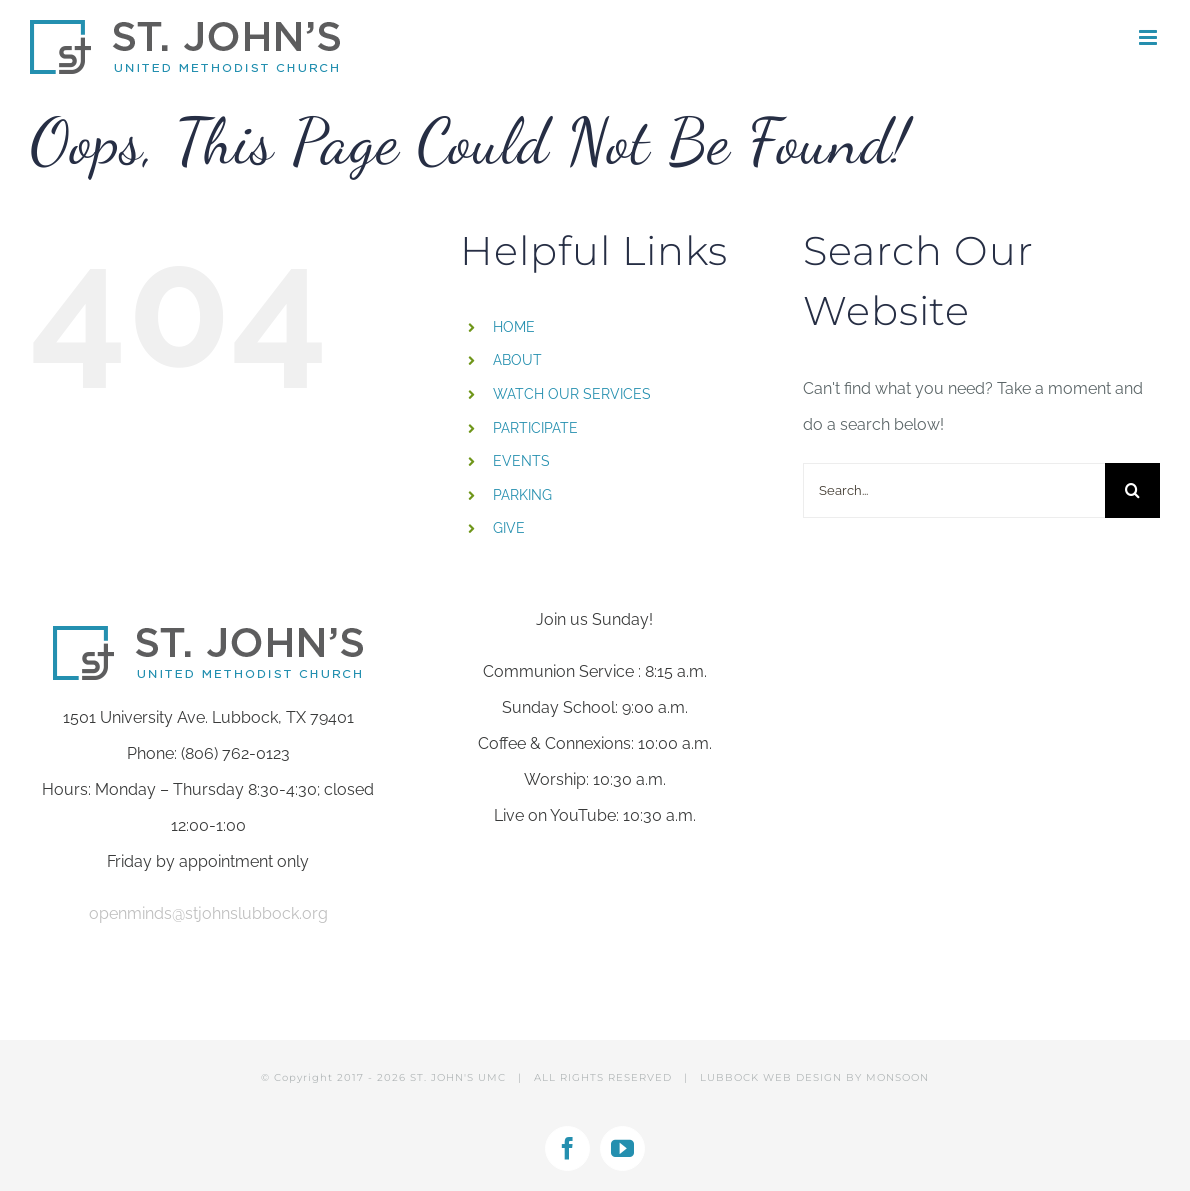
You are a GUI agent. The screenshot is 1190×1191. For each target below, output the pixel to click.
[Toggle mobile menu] (1149, 37)
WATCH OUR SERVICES (572, 394)
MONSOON (897, 1077)
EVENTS (521, 461)
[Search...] (954, 490)
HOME (514, 327)
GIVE (509, 528)
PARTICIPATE (535, 428)
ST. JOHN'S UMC (458, 1077)
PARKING (522, 495)
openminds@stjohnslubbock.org (208, 913)
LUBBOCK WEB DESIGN (771, 1077)
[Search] (1132, 490)
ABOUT (517, 360)
